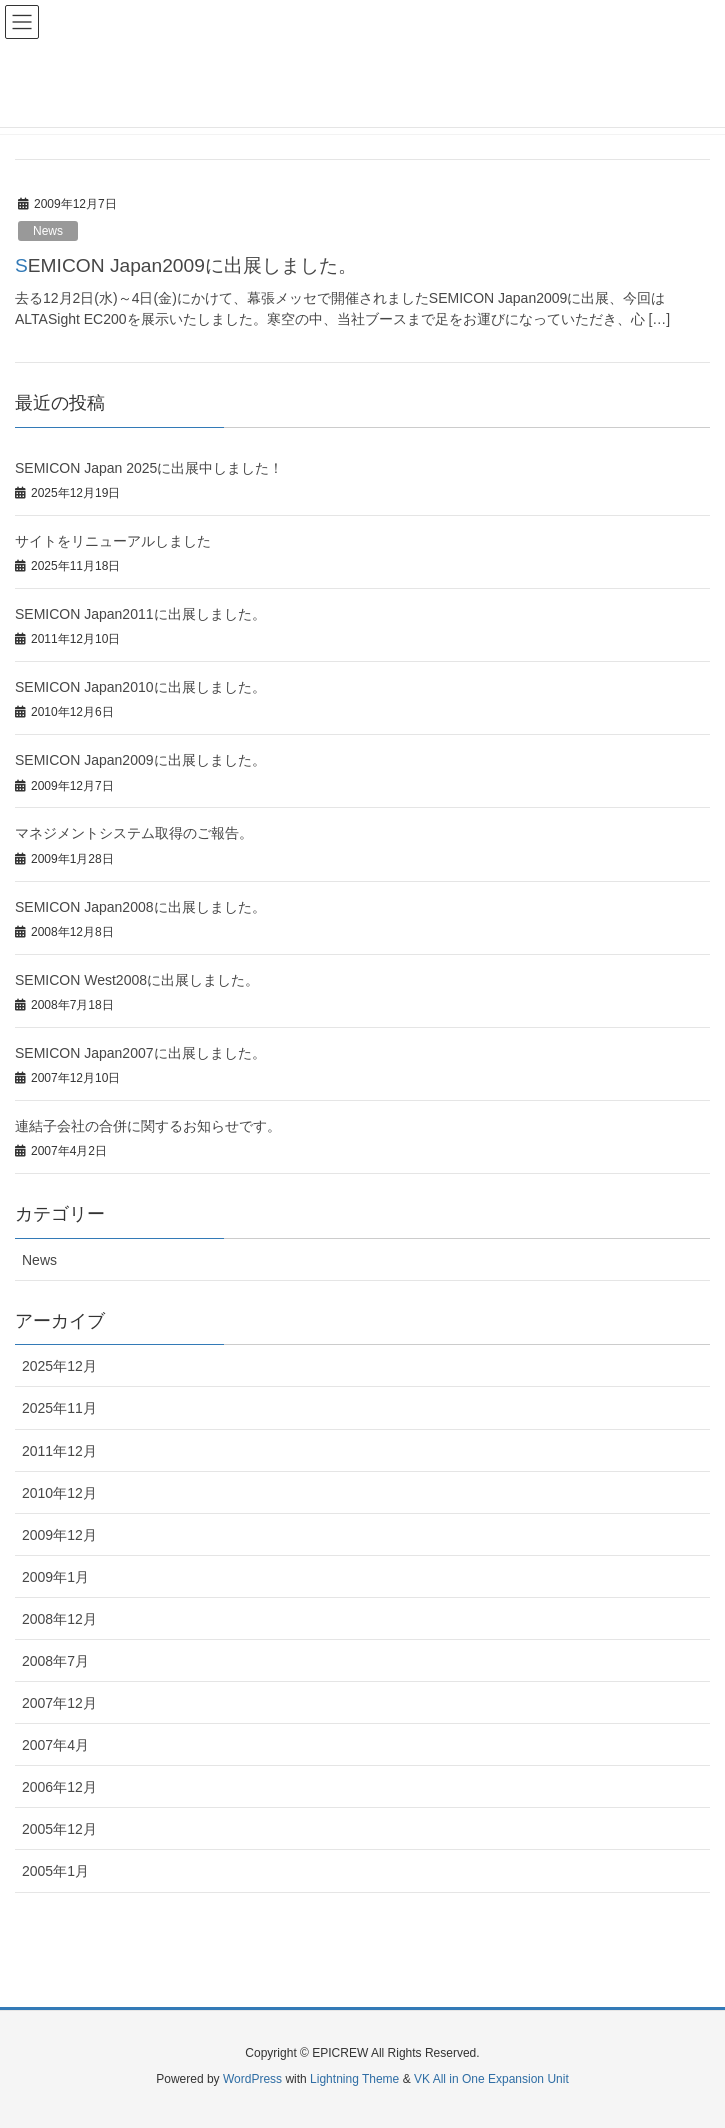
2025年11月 (59, 1408)
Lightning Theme (354, 2079)
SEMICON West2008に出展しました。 (137, 980)
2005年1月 (55, 1871)
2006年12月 (59, 1787)
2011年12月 (59, 1451)
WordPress (252, 2079)
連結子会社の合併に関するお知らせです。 (148, 1126)
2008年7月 (55, 1661)
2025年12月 (59, 1366)
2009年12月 (59, 1535)
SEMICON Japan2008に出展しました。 (140, 907)
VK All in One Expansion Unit (491, 2079)
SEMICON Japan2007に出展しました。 (140, 1053)
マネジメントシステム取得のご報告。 (134, 833)
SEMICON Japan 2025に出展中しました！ (149, 468)
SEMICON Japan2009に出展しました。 (186, 265)
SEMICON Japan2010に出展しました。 (140, 687)
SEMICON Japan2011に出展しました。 (140, 614)
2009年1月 (55, 1577)
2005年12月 (59, 1829)
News (48, 231)
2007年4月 (55, 1745)
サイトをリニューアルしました (113, 541)
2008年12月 (59, 1619)
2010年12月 (59, 1493)
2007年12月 (59, 1703)
